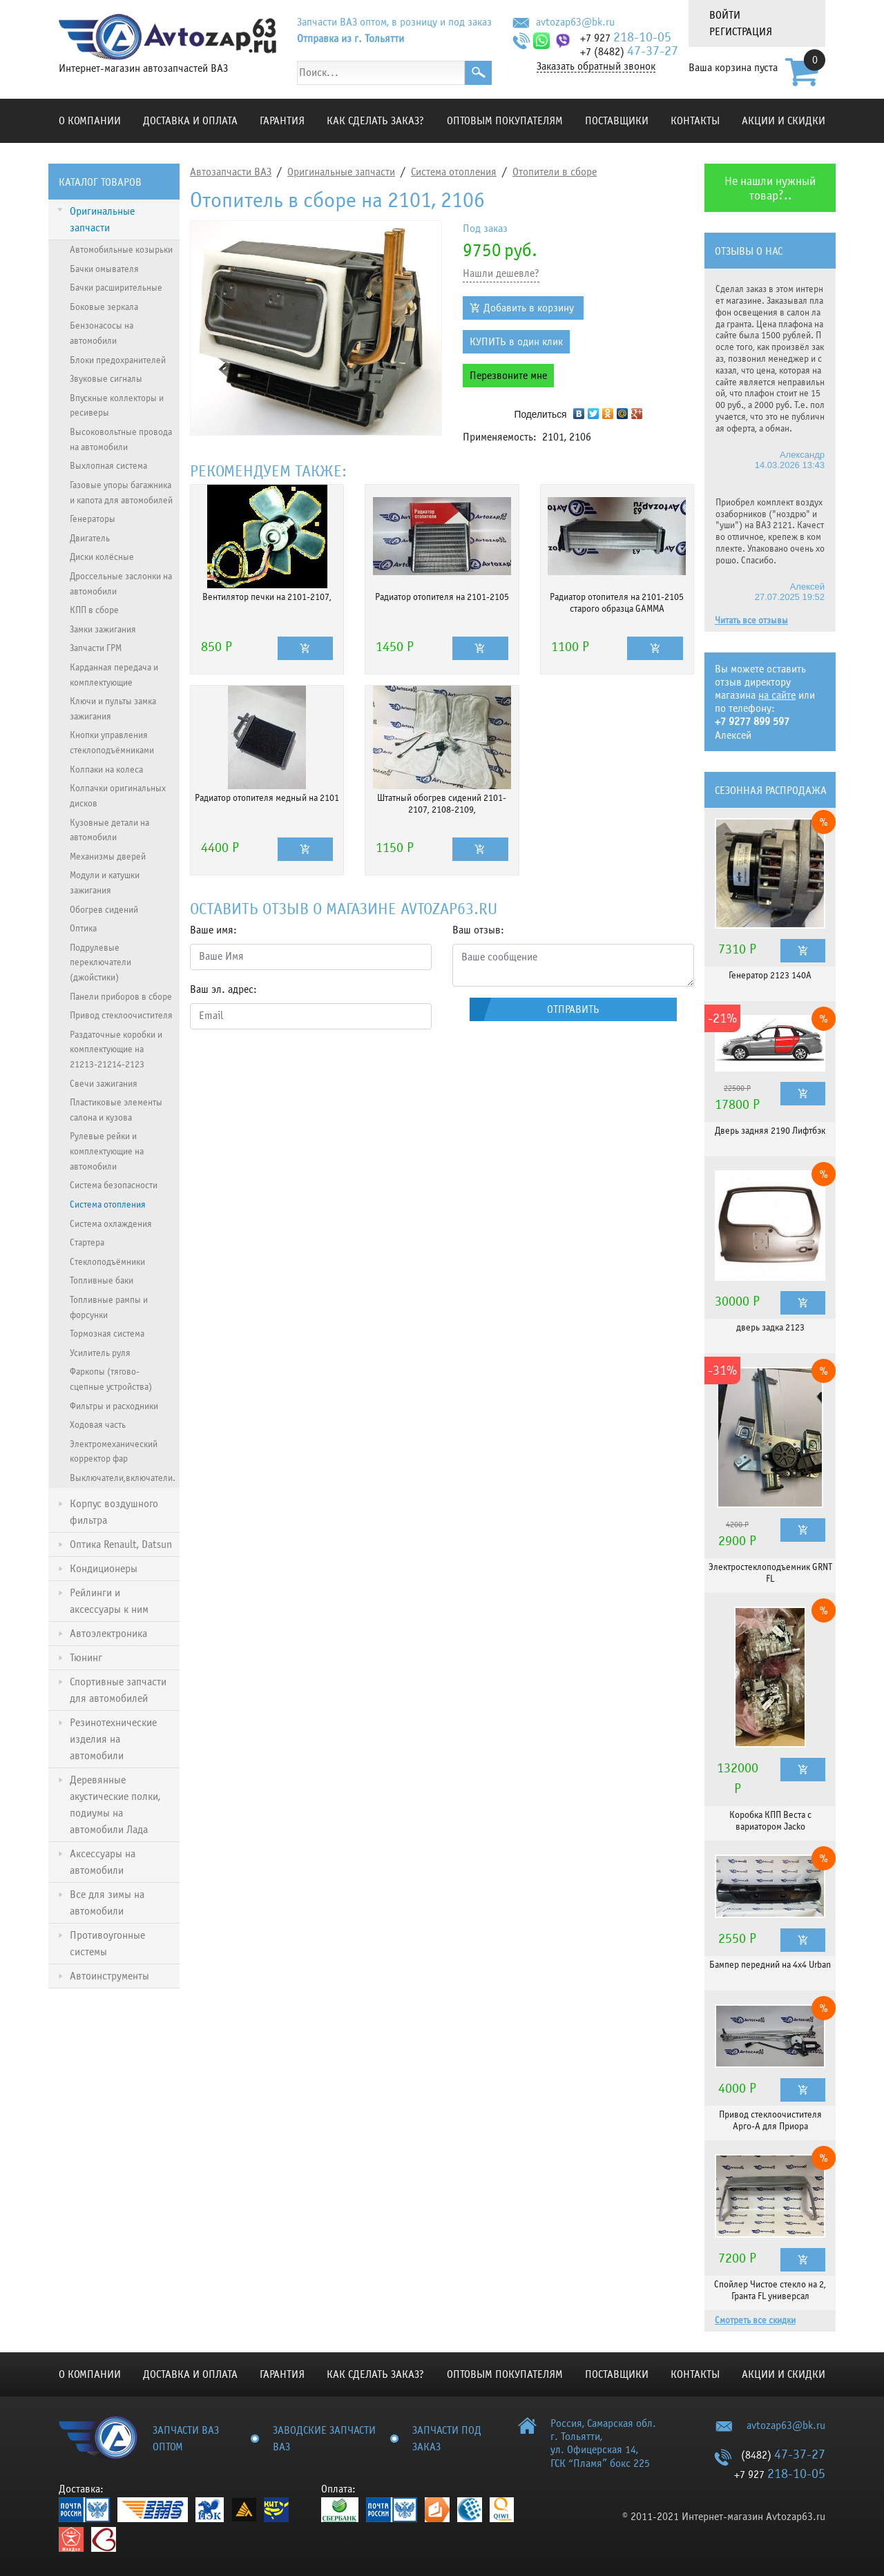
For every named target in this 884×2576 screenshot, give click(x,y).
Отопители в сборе (554, 172)
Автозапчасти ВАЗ (230, 172)
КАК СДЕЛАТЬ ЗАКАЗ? (375, 121)
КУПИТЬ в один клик (516, 342)
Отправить (573, 1009)
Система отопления (454, 172)
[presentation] (295, 1067)
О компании (90, 121)
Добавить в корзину (529, 308)
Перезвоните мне (508, 375)
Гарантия (282, 121)
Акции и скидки (783, 121)
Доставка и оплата (190, 121)
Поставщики (616, 121)
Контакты (695, 121)
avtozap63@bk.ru (575, 22)
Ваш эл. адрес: (223, 989)
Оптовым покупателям (505, 121)
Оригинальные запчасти (341, 172)
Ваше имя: (213, 930)
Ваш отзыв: (478, 930)
